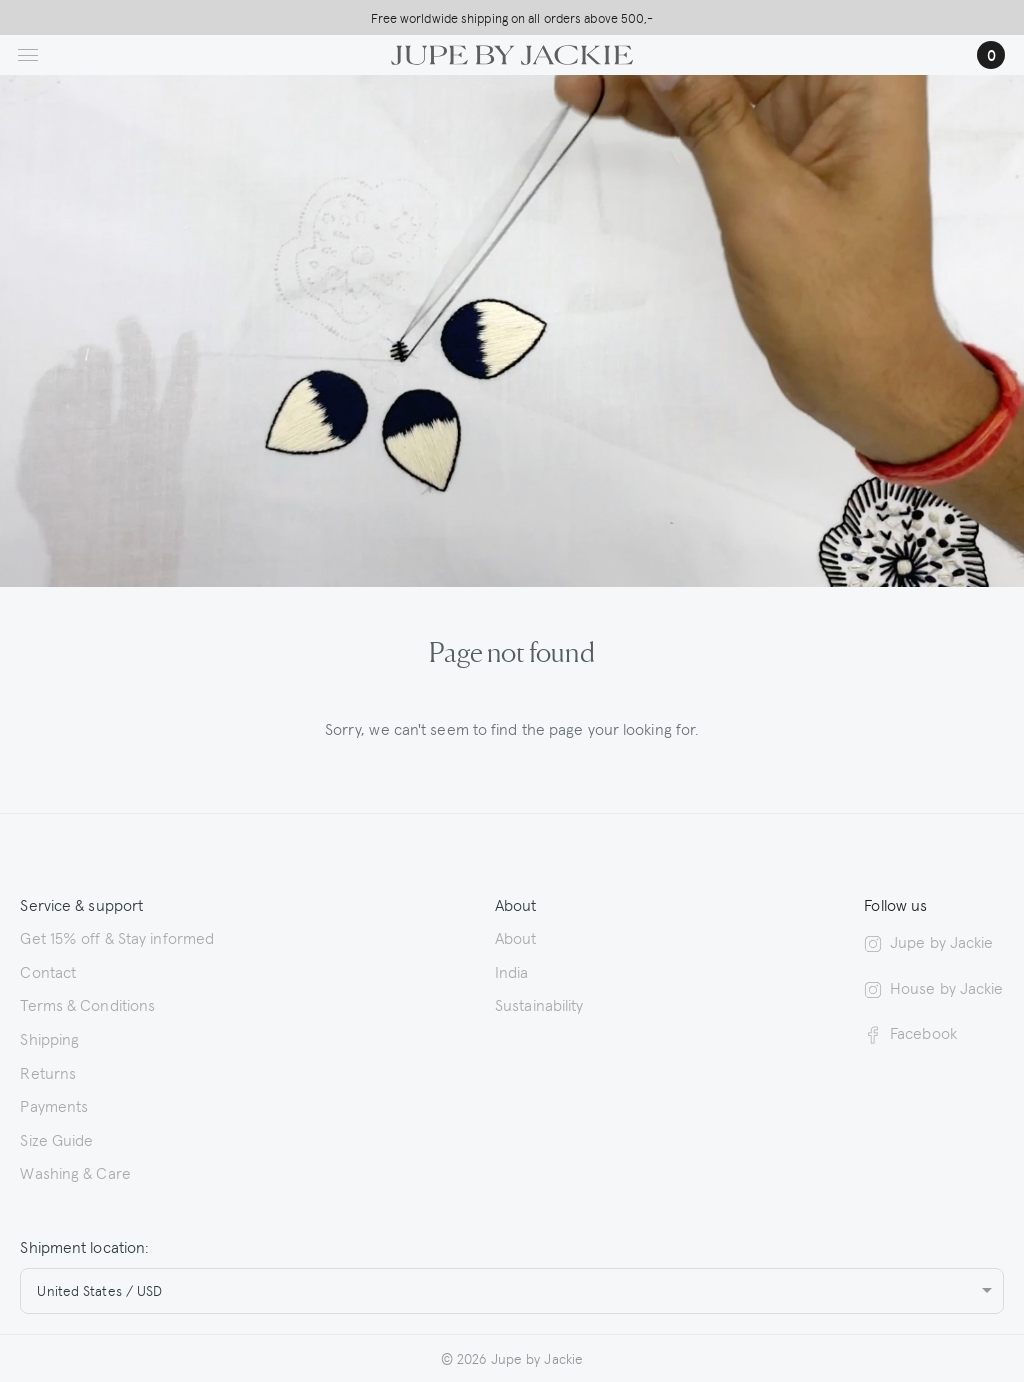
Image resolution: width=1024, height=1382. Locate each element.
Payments (54, 1105)
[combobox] (511, 1291)
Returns (48, 1072)
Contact (48, 971)
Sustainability (539, 1004)
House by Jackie (933, 987)
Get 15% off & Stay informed (117, 937)
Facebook (910, 1032)
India (512, 971)
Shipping (49, 1038)
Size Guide (56, 1139)
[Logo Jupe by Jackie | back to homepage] (512, 52)
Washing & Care (75, 1172)
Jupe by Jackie (928, 941)
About (516, 937)
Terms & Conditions (87, 1004)
